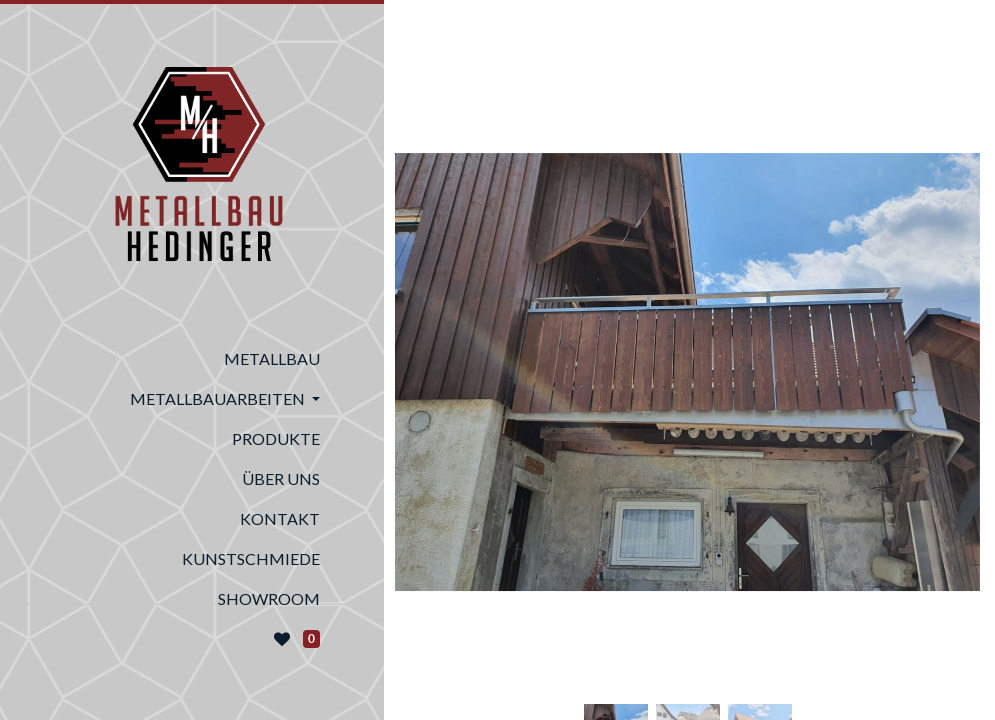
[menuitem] (192, 359)
